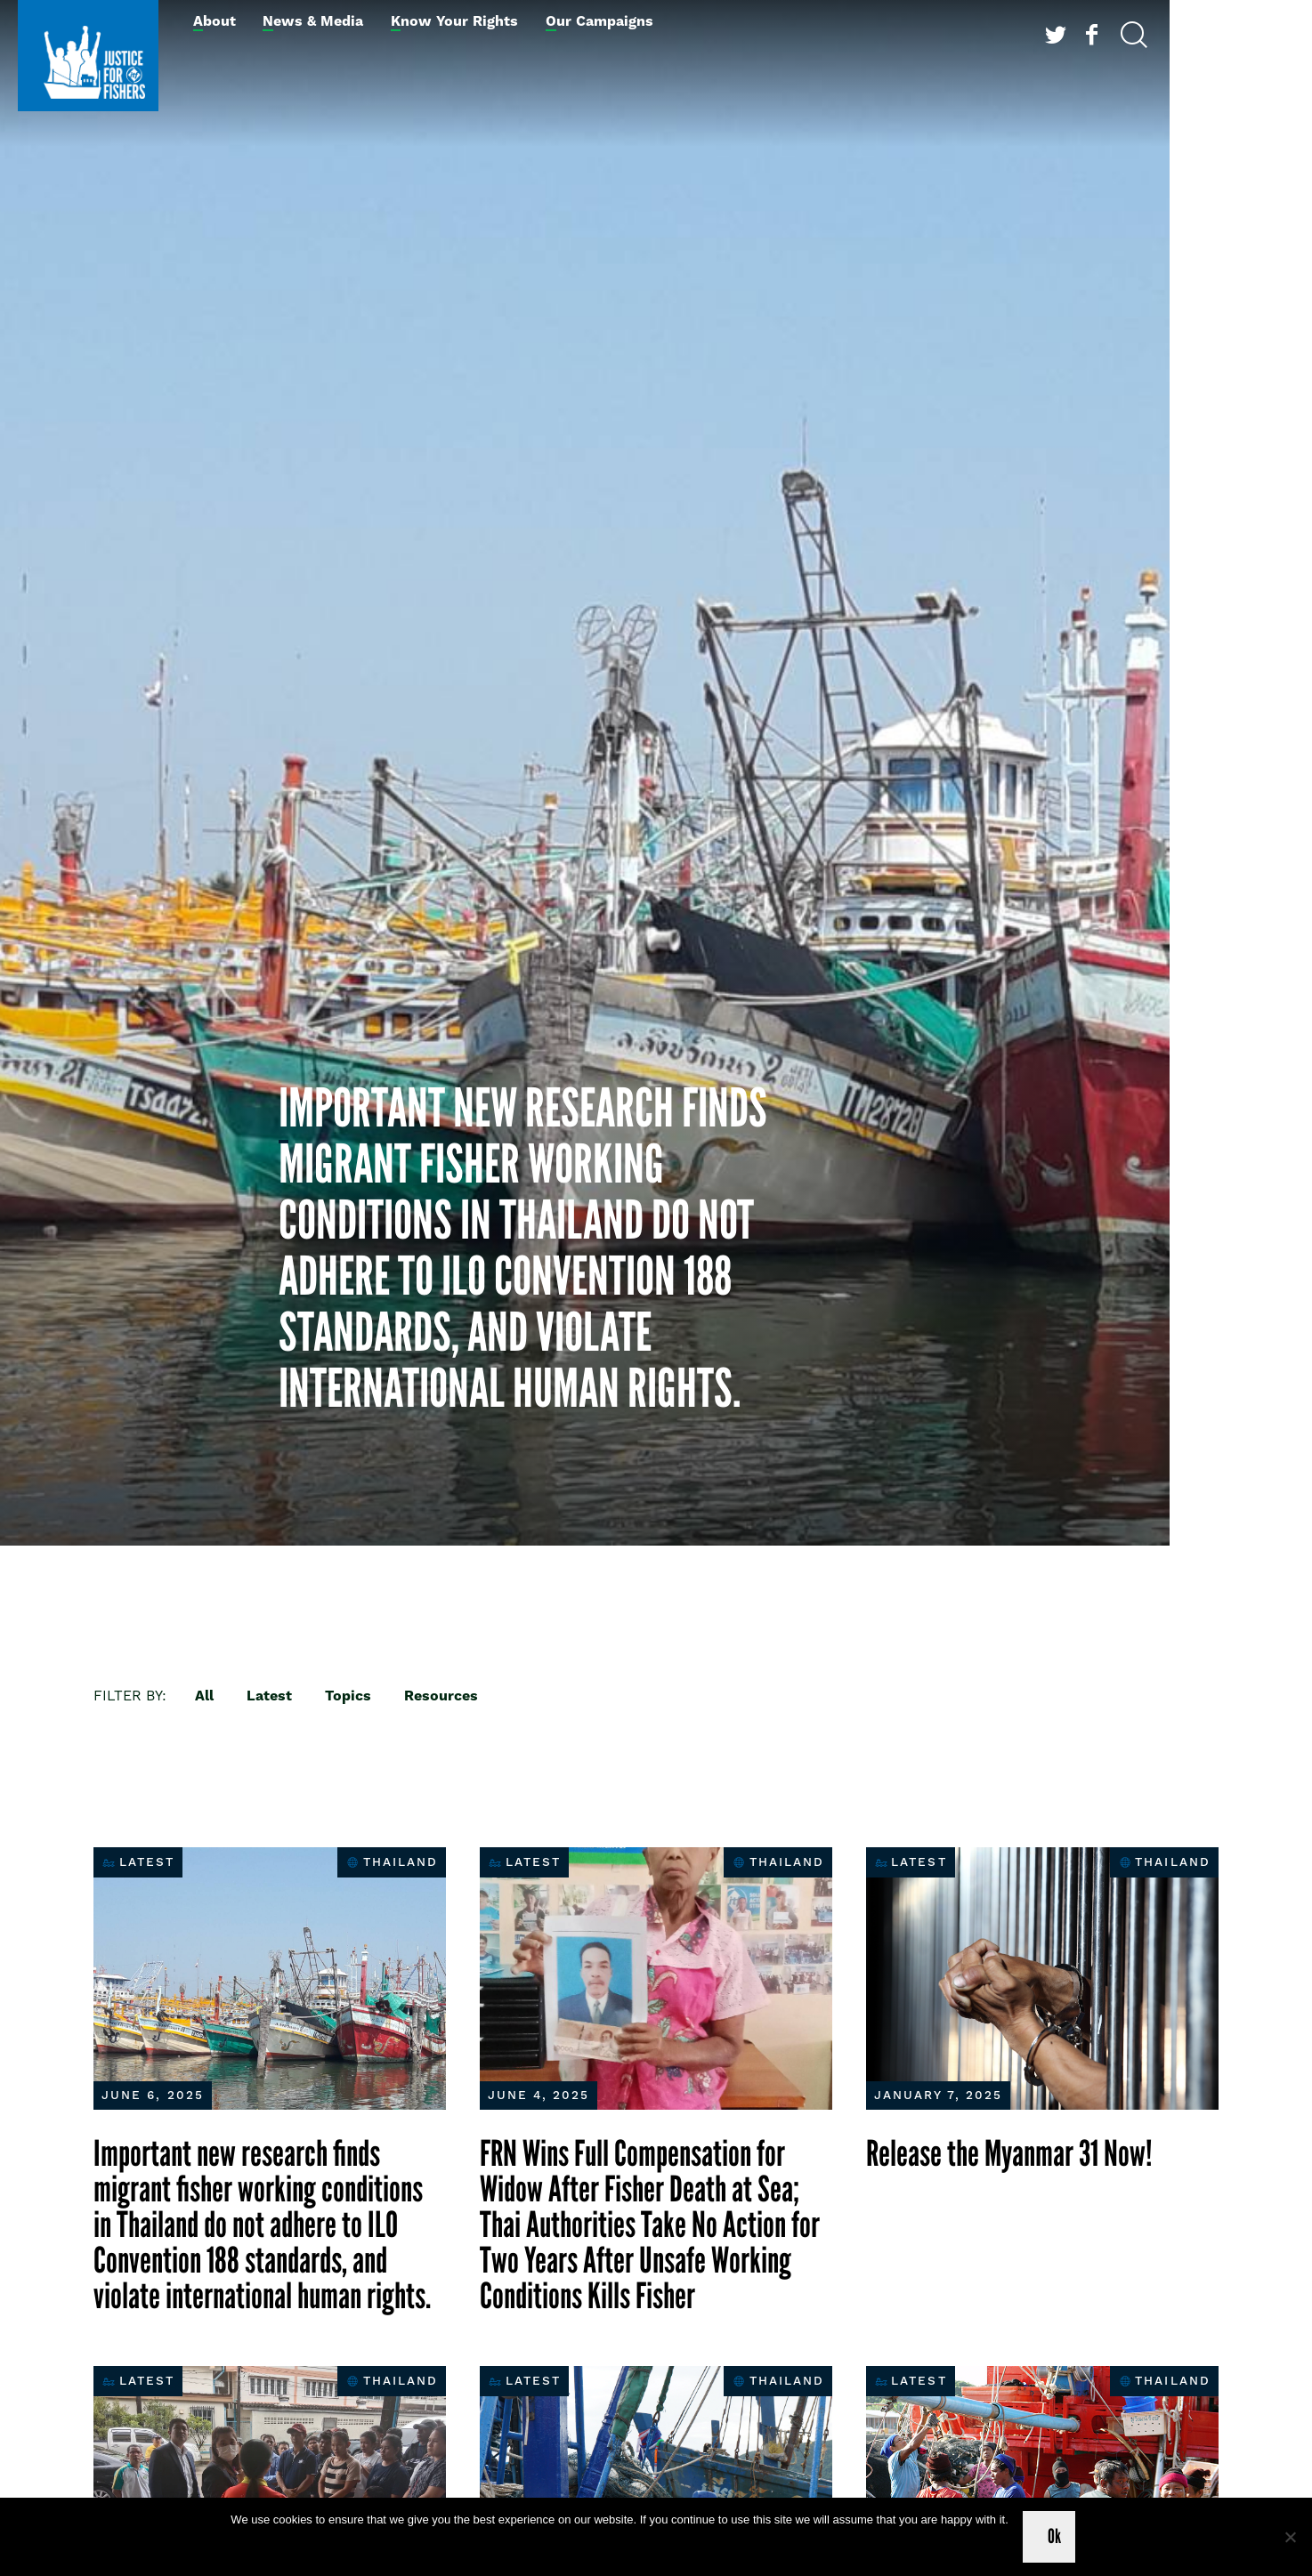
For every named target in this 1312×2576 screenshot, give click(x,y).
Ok (1055, 2536)
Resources (441, 1695)
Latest (269, 1695)
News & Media (313, 21)
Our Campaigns (599, 21)
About (214, 21)
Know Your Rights (454, 21)
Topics (348, 1695)
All (204, 1695)
